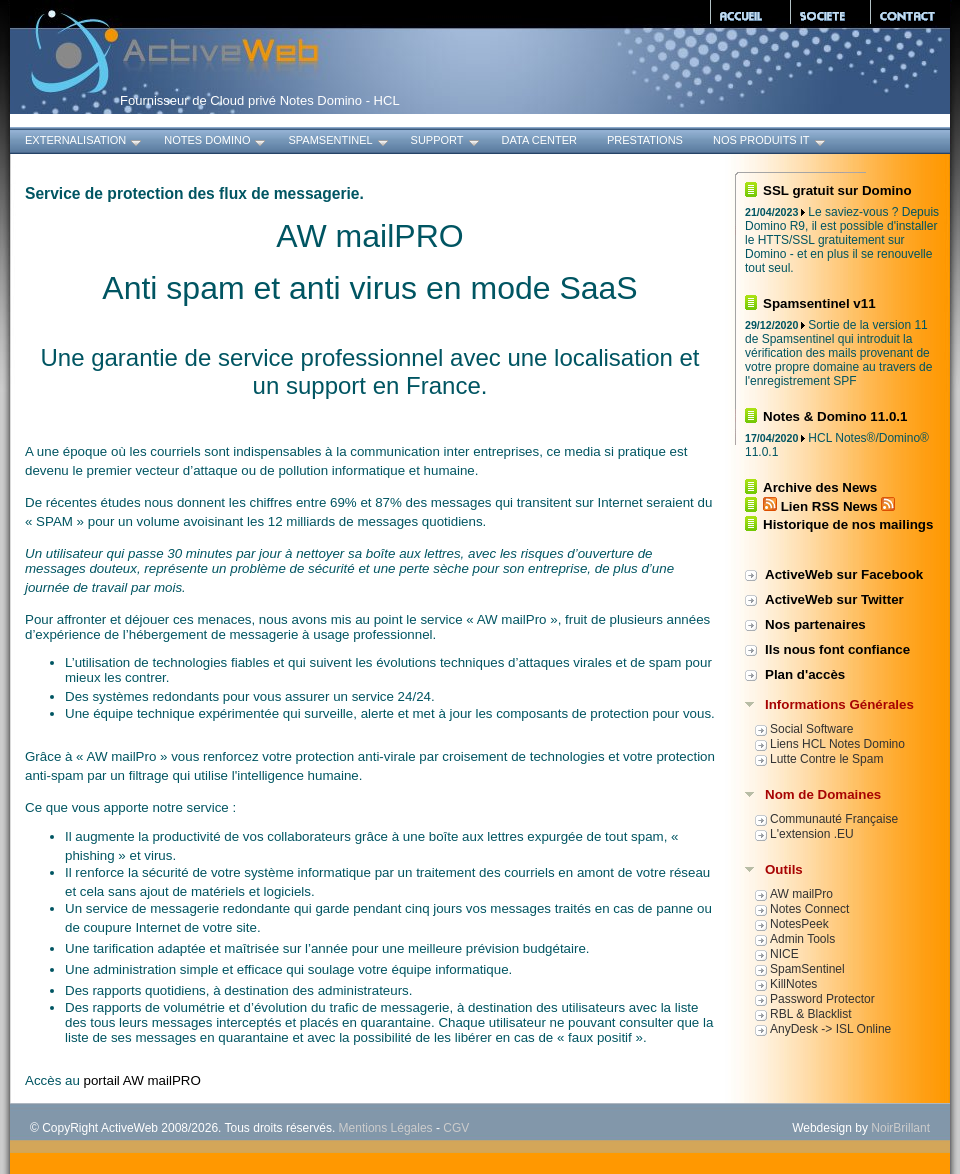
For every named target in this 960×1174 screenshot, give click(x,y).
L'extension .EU (812, 834)
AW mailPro (801, 894)
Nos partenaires (815, 624)
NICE (784, 954)
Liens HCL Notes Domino (837, 744)
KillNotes (793, 984)
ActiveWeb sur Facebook (844, 574)
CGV (456, 1128)
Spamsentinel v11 (819, 303)
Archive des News (820, 487)
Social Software (811, 729)
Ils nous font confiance (837, 649)
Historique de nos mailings (848, 524)
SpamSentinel (339, 142)
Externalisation (84, 142)
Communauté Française (834, 819)
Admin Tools (802, 939)
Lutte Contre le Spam (826, 759)
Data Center (539, 140)
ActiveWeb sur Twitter (834, 599)
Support (446, 142)
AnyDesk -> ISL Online (830, 1029)
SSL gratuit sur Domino (837, 190)
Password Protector (822, 999)
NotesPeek (799, 924)
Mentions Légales (386, 1128)
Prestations (645, 140)
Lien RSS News (829, 506)
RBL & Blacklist (811, 1014)
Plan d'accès (805, 674)
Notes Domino (216, 142)
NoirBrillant (900, 1128)
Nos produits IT (770, 142)
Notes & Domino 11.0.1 (835, 416)
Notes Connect (809, 909)
